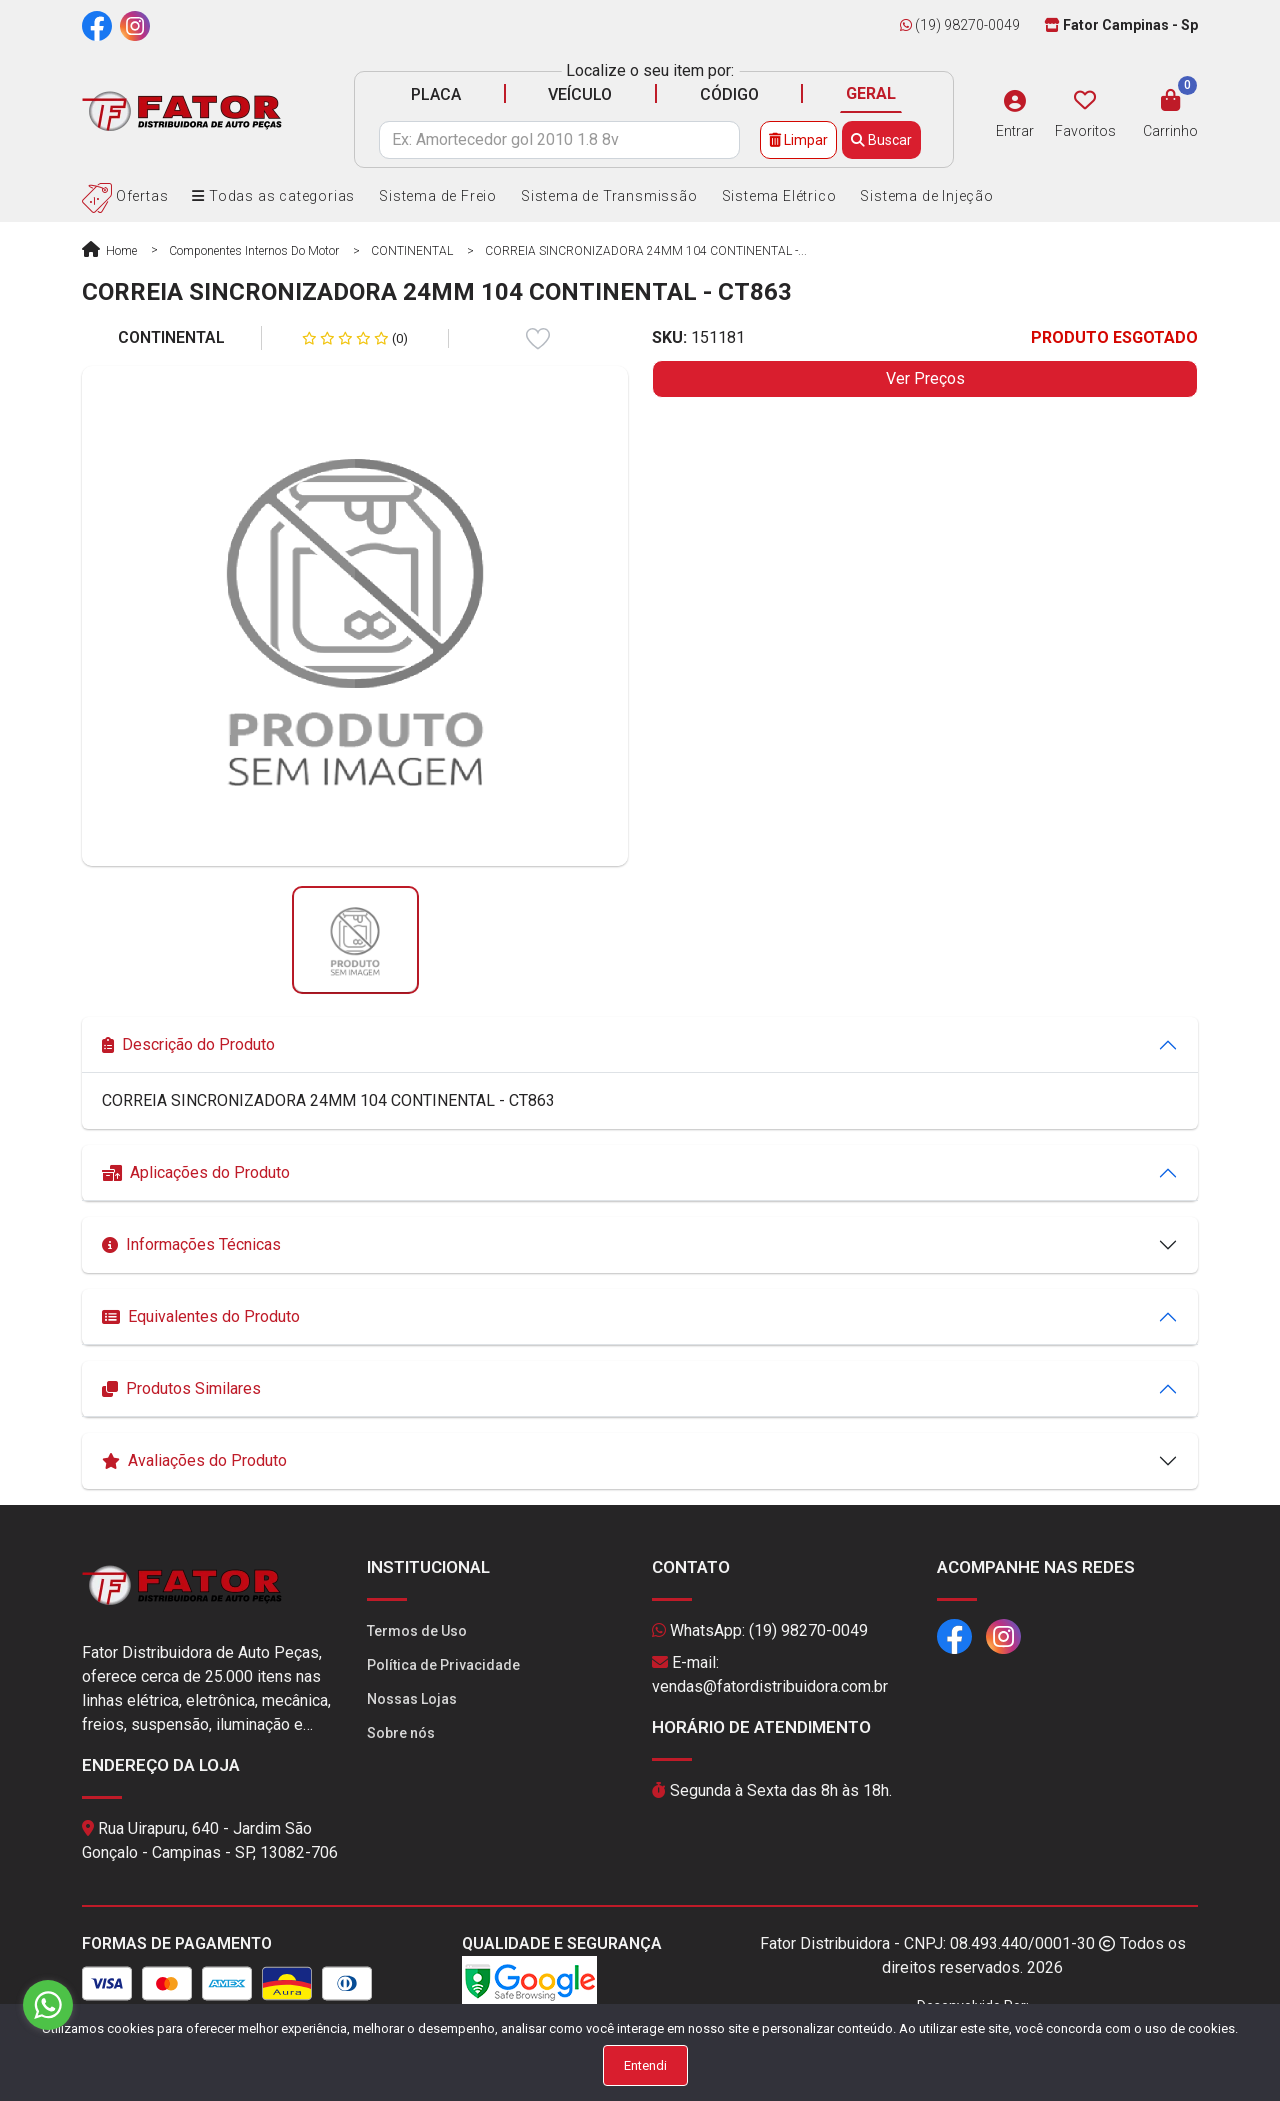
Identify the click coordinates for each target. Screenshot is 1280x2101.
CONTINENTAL (412, 251)
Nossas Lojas (412, 1699)
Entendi (645, 2065)
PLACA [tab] (436, 94)
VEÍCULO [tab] (580, 94)
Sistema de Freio (438, 196)
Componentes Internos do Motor (254, 251)
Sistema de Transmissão (609, 196)
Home (109, 251)
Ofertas (125, 196)
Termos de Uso (417, 1631)
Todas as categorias (273, 196)
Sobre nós (401, 1733)
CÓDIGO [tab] (729, 94)
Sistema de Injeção (926, 196)
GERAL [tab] (871, 93)
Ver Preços (925, 378)
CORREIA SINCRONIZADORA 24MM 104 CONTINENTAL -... (646, 251)
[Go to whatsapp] (48, 2005)
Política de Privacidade (443, 1665)
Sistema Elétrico (779, 196)
